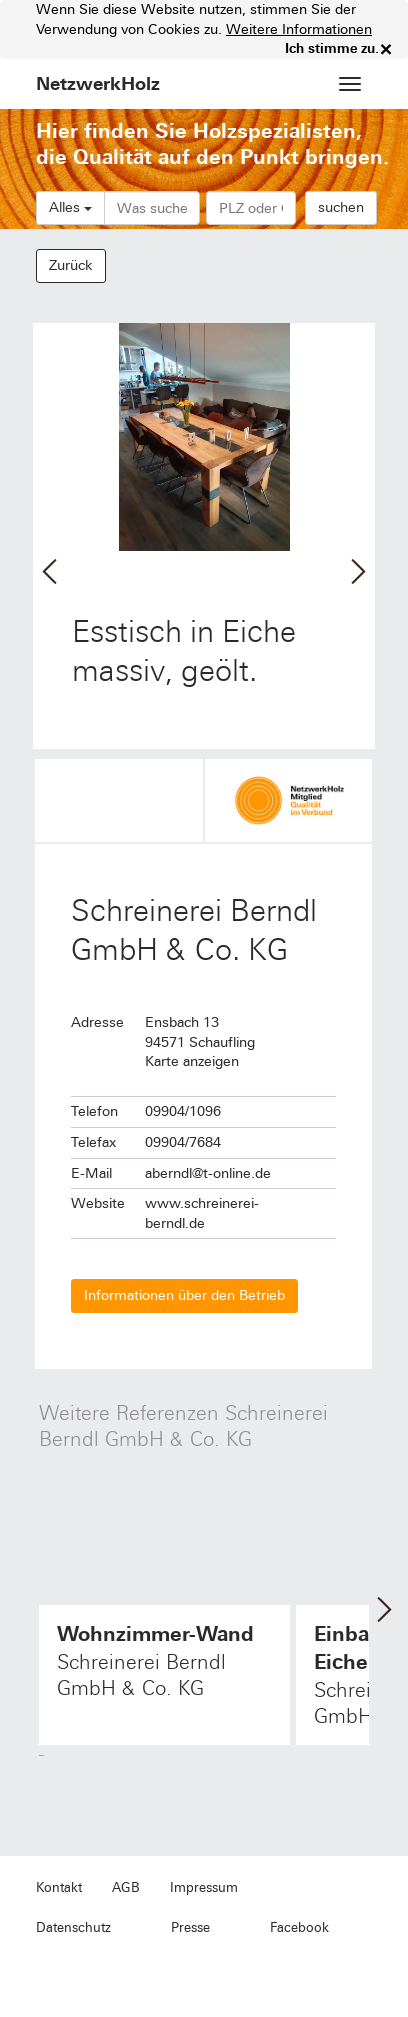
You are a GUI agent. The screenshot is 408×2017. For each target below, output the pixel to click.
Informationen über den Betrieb (184, 1295)
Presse (190, 1928)
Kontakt (59, 1888)
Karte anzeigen (192, 1061)
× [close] (386, 49)
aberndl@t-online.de (208, 1173)
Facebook (299, 1928)
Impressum (204, 1888)
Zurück (71, 265)
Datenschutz (73, 1928)
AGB (126, 1888)
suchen (341, 207)
